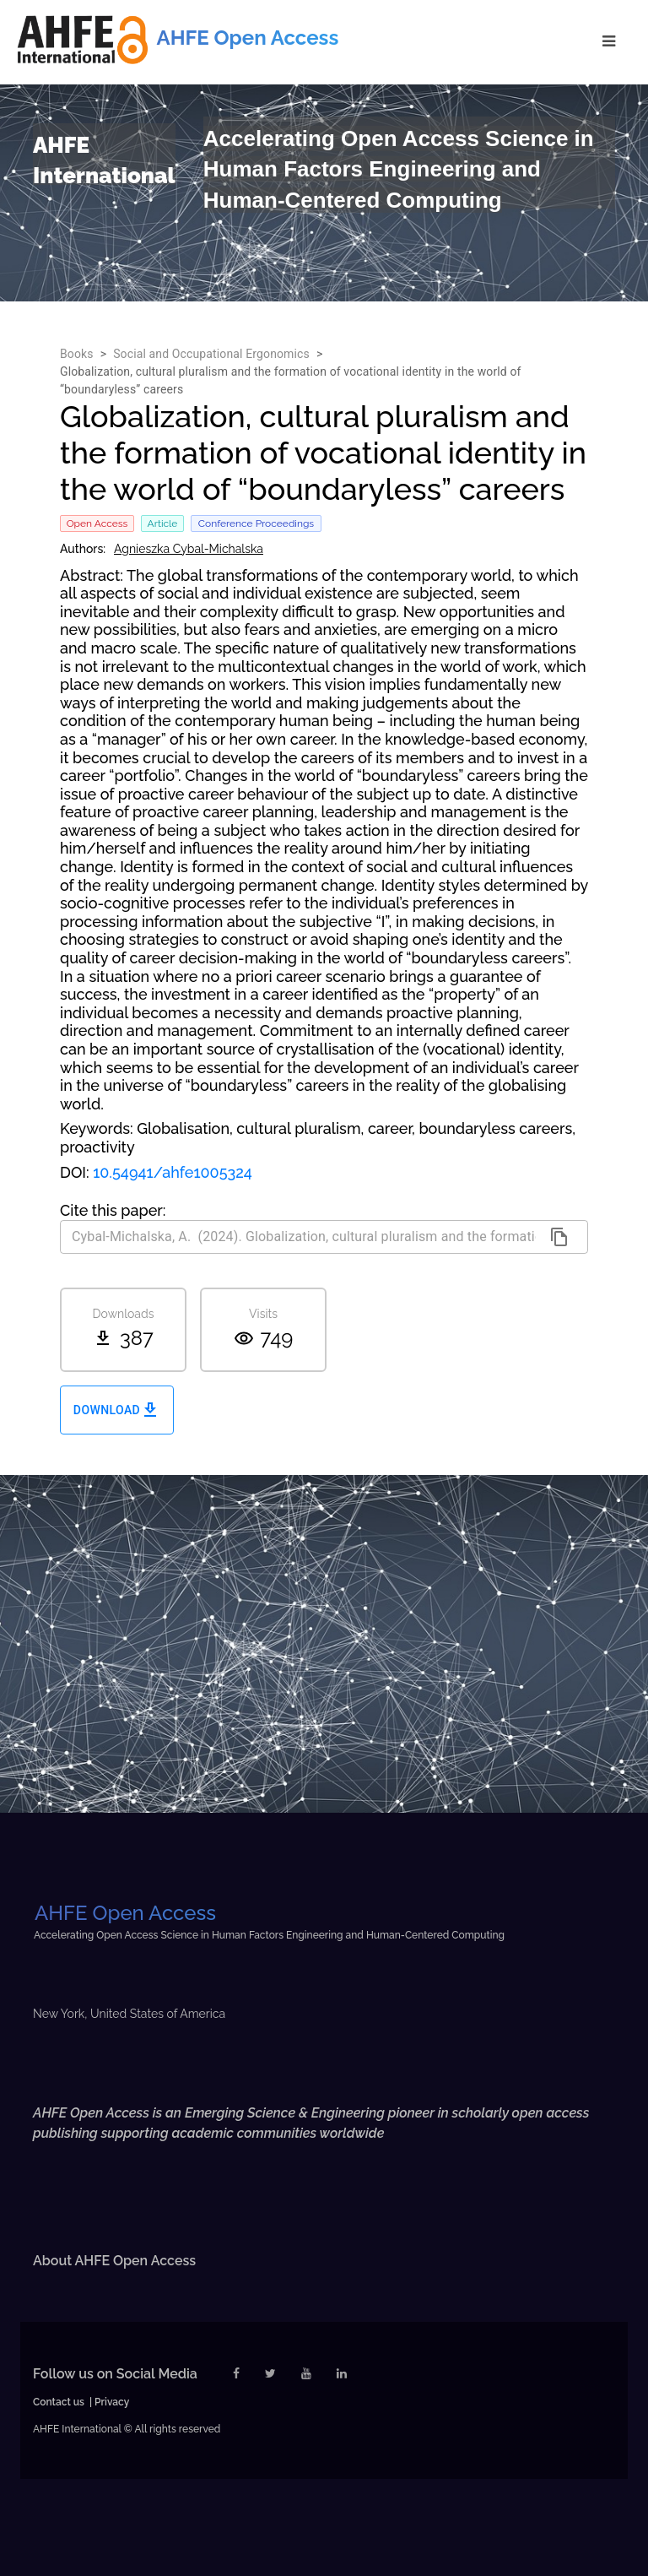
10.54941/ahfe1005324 (172, 1172)
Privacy (111, 2402)
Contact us (58, 2402)
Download (117, 1410)
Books (77, 354)
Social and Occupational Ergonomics (211, 354)
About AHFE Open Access (114, 2261)
